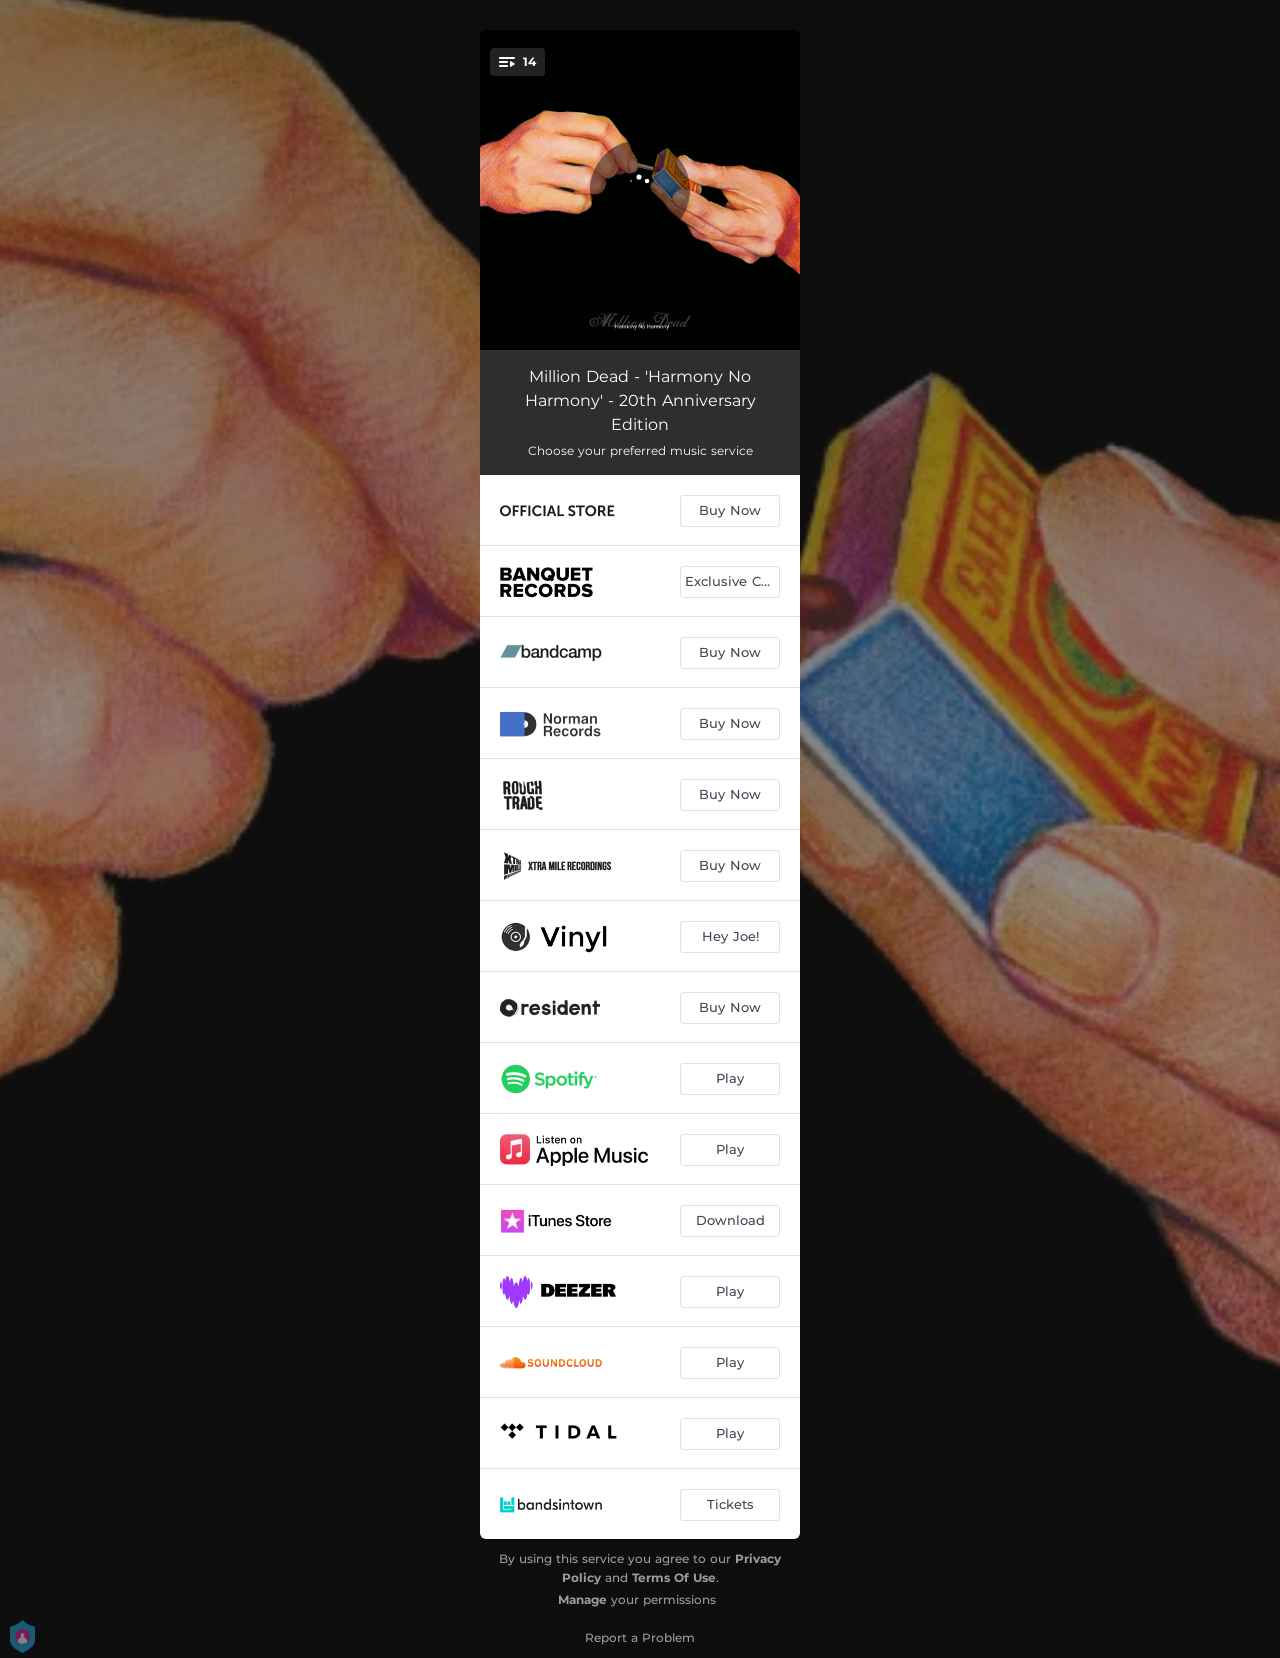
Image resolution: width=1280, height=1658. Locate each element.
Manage (582, 1599)
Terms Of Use (674, 1577)
